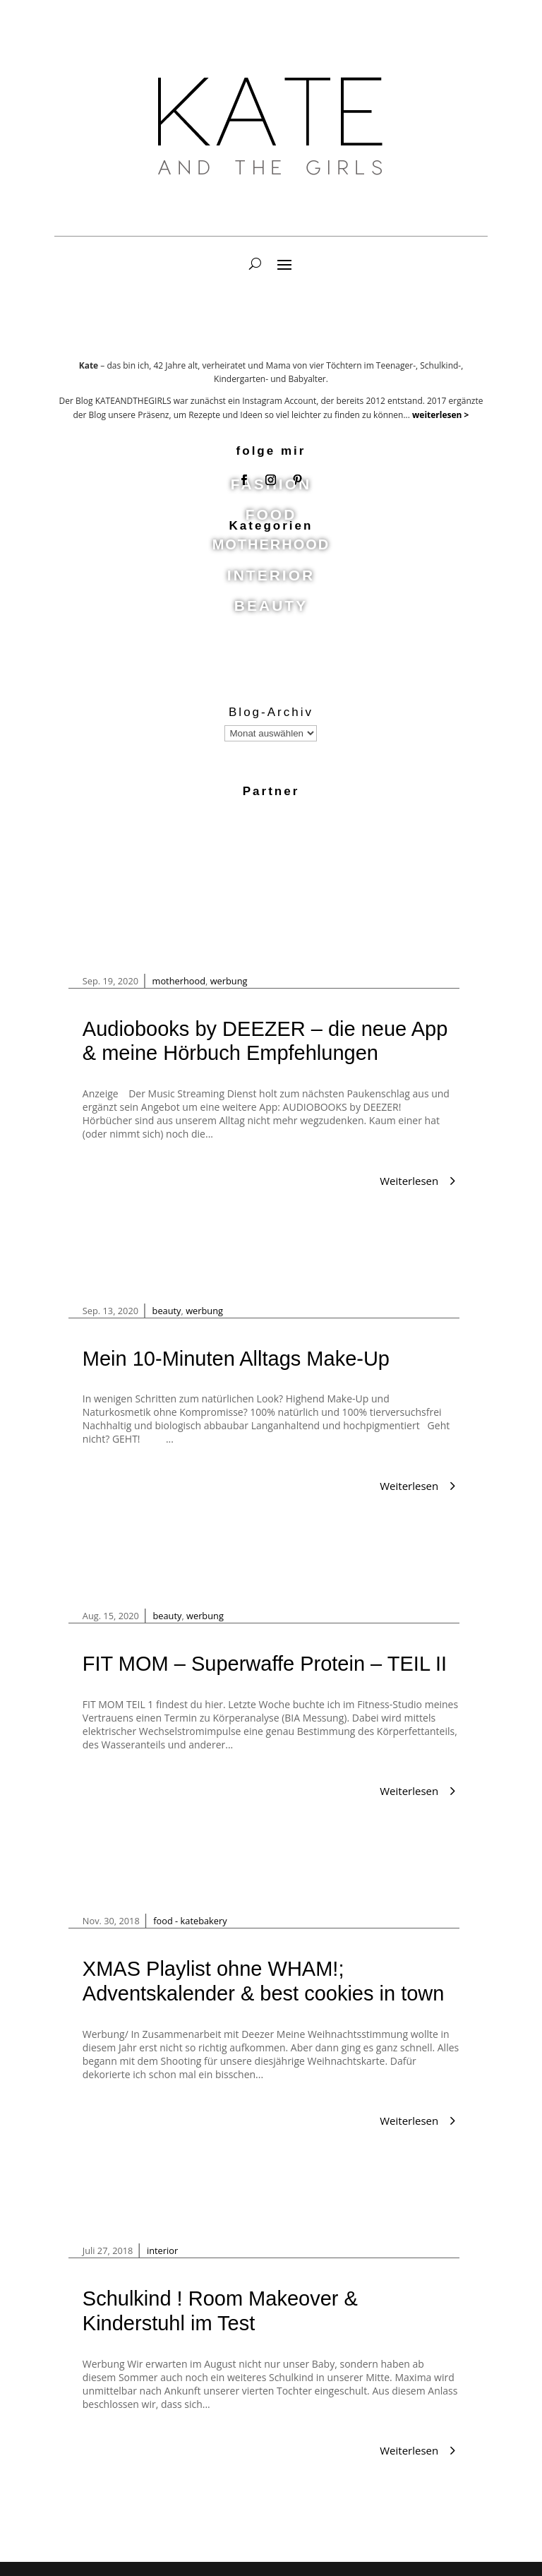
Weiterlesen (409, 1181)
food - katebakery (190, 1920)
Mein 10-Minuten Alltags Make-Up (236, 1358)
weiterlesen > (440, 415)
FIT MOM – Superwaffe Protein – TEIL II (265, 1663)
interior (162, 2250)
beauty (166, 1310)
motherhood (178, 980)
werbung (229, 980)
